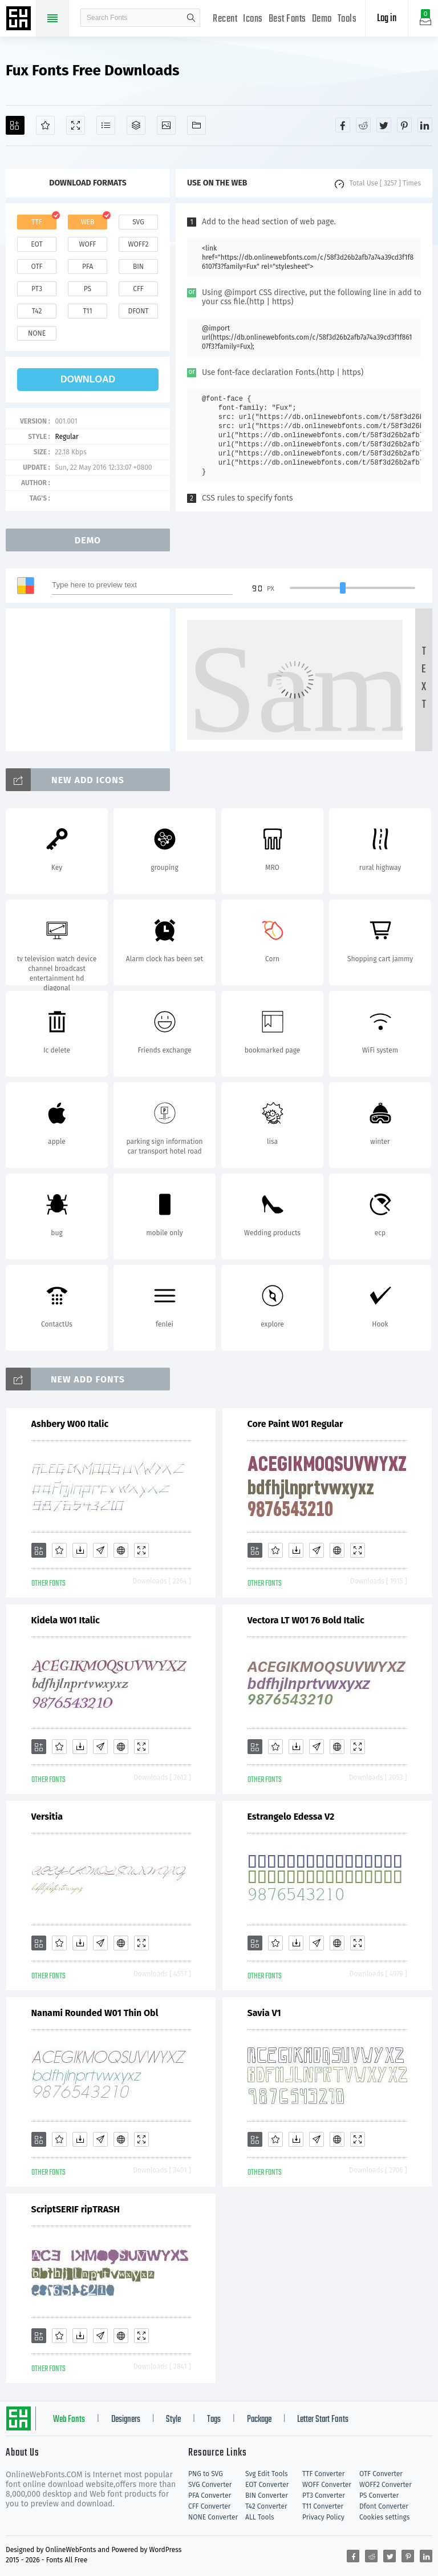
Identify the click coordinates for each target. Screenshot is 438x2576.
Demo (322, 19)
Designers (125, 2419)
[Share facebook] (342, 125)
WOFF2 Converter (385, 2485)
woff (87, 244)
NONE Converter (213, 2517)
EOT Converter (267, 2485)
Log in (386, 18)
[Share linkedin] (424, 125)
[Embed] (120, 1550)
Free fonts (20, 19)
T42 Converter (266, 2506)
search (191, 17)
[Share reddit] (363, 125)
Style (173, 2419)
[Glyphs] (105, 125)
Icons (253, 19)
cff (138, 289)
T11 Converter (322, 2506)
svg (138, 222)
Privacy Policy (323, 2517)
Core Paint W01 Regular (295, 1423)
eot (36, 244)
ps (87, 289)
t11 (87, 311)
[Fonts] (196, 125)
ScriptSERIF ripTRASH (75, 2209)
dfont (138, 311)
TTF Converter (323, 2474)
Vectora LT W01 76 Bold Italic (306, 1620)
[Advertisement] (91, 679)
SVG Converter (210, 2485)
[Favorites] (45, 125)
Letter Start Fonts (322, 2419)
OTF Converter (381, 2474)
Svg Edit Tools (266, 2474)
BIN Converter (266, 2496)
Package (259, 2419)
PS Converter (379, 2496)
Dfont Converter (383, 2506)
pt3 (36, 289)
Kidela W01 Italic (65, 1620)
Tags (214, 2419)
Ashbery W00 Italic (70, 1423)
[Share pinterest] (404, 125)
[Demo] (75, 125)
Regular (66, 437)
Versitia (47, 1816)
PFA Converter (209, 2496)
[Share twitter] (383, 125)
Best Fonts (287, 19)
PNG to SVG (205, 2474)
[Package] (136, 125)
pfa (87, 267)
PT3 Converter (323, 2496)
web (88, 222)
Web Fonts (69, 2419)
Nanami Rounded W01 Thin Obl (95, 2012)
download (87, 379)
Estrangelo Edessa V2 (291, 1816)
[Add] (15, 125)
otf (37, 267)
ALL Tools (259, 2517)
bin (138, 267)
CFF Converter (209, 2506)
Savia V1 (264, 2012)
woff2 (138, 244)
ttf (36, 222)
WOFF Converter (326, 2485)
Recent (225, 19)
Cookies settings (384, 2517)
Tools (347, 19)
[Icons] (166, 125)
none (37, 333)
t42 (37, 311)
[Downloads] (79, 1550)
